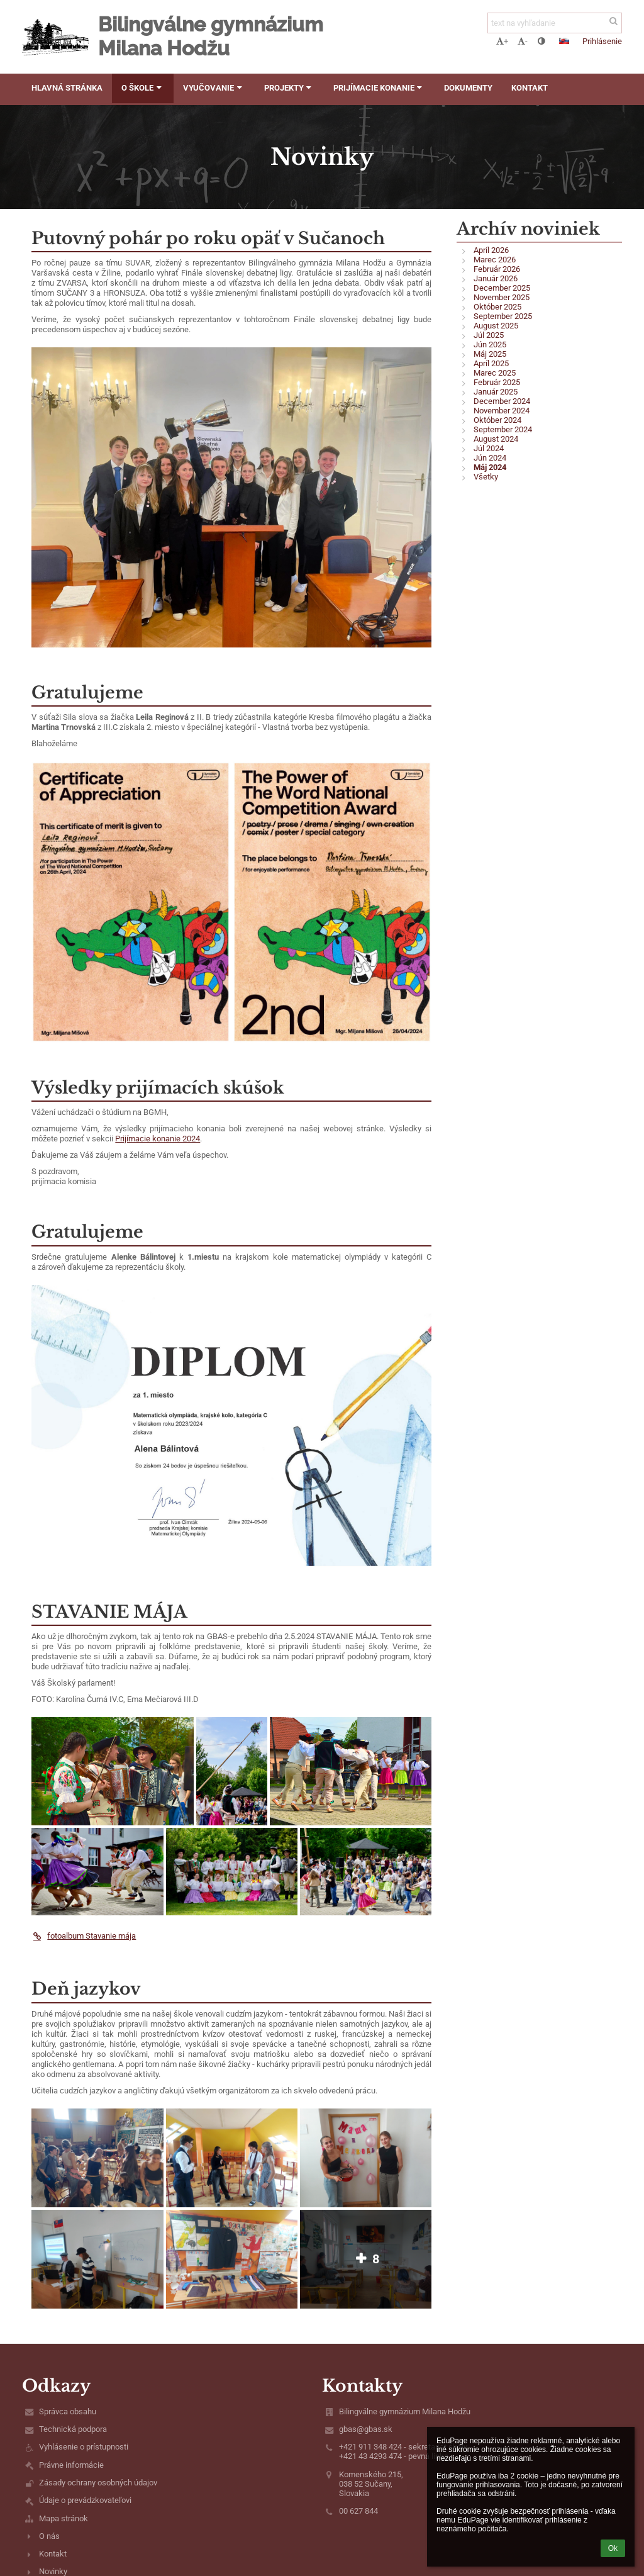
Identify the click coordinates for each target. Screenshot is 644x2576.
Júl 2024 (489, 448)
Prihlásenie (602, 41)
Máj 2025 (490, 354)
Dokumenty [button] (468, 87)
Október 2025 (497, 306)
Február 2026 (497, 269)
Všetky (486, 476)
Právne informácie (71, 2465)
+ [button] (502, 41)
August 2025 (496, 325)
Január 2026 (496, 278)
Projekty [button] (289, 87)
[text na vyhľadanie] (554, 23)
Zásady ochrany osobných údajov (98, 2482)
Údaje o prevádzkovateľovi (85, 2500)
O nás (49, 2536)
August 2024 (496, 439)
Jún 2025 (490, 344)
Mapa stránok (63, 2518)
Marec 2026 (495, 259)
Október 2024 (497, 420)
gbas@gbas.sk (365, 2429)
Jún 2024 (490, 457)
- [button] (523, 41)
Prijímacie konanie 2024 (157, 1138)
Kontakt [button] (529, 87)
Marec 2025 (495, 373)
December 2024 (502, 401)
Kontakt (53, 2553)
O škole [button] (142, 87)
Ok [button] (613, 2548)
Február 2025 (497, 382)
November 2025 (502, 297)
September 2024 (503, 429)
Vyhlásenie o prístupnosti (83, 2446)
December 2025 (502, 288)
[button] (564, 40)
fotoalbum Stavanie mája (83, 1935)
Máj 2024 (490, 467)
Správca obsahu (67, 2411)
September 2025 (503, 316)
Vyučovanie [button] (214, 87)
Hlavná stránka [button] (67, 87)
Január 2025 (496, 391)
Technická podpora (73, 2429)
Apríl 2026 (491, 250)
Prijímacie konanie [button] (379, 87)
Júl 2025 (489, 335)
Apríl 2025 (491, 363)
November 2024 (502, 410)
